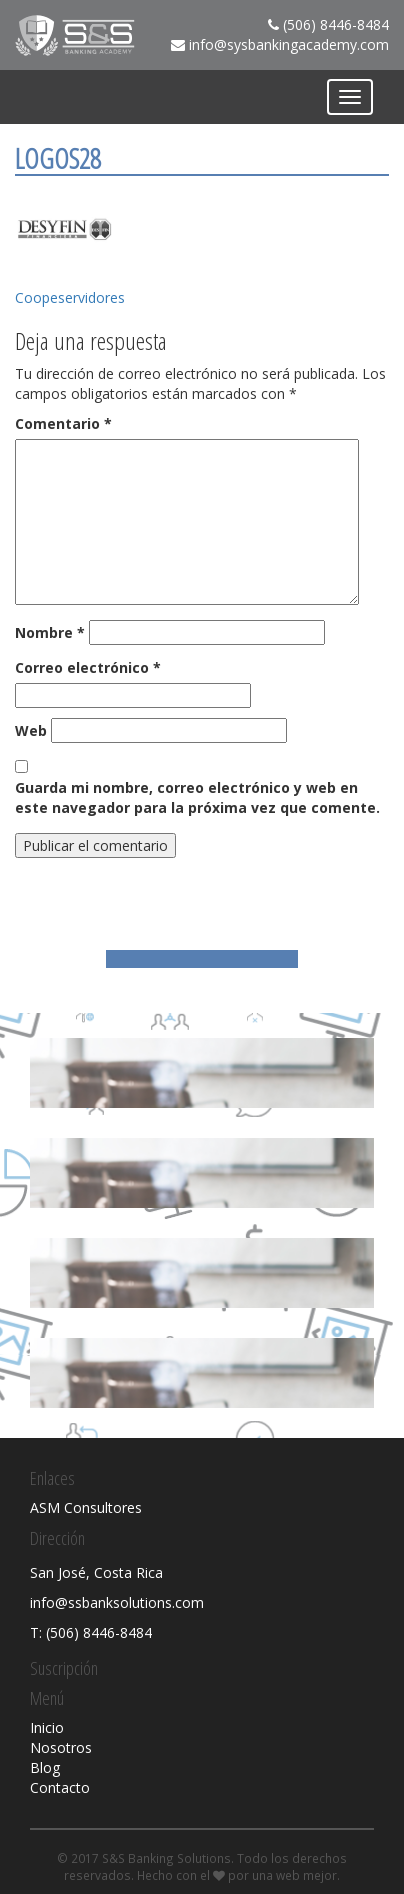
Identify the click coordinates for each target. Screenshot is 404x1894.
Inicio (47, 1727)
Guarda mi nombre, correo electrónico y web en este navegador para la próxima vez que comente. (197, 797)
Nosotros (61, 1747)
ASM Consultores (86, 1507)
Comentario (63, 423)
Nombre (50, 632)
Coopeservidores (70, 297)
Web (31, 730)
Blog (45, 1767)
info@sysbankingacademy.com (289, 44)
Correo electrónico (88, 667)
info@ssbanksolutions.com (117, 1602)
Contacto (60, 1787)
